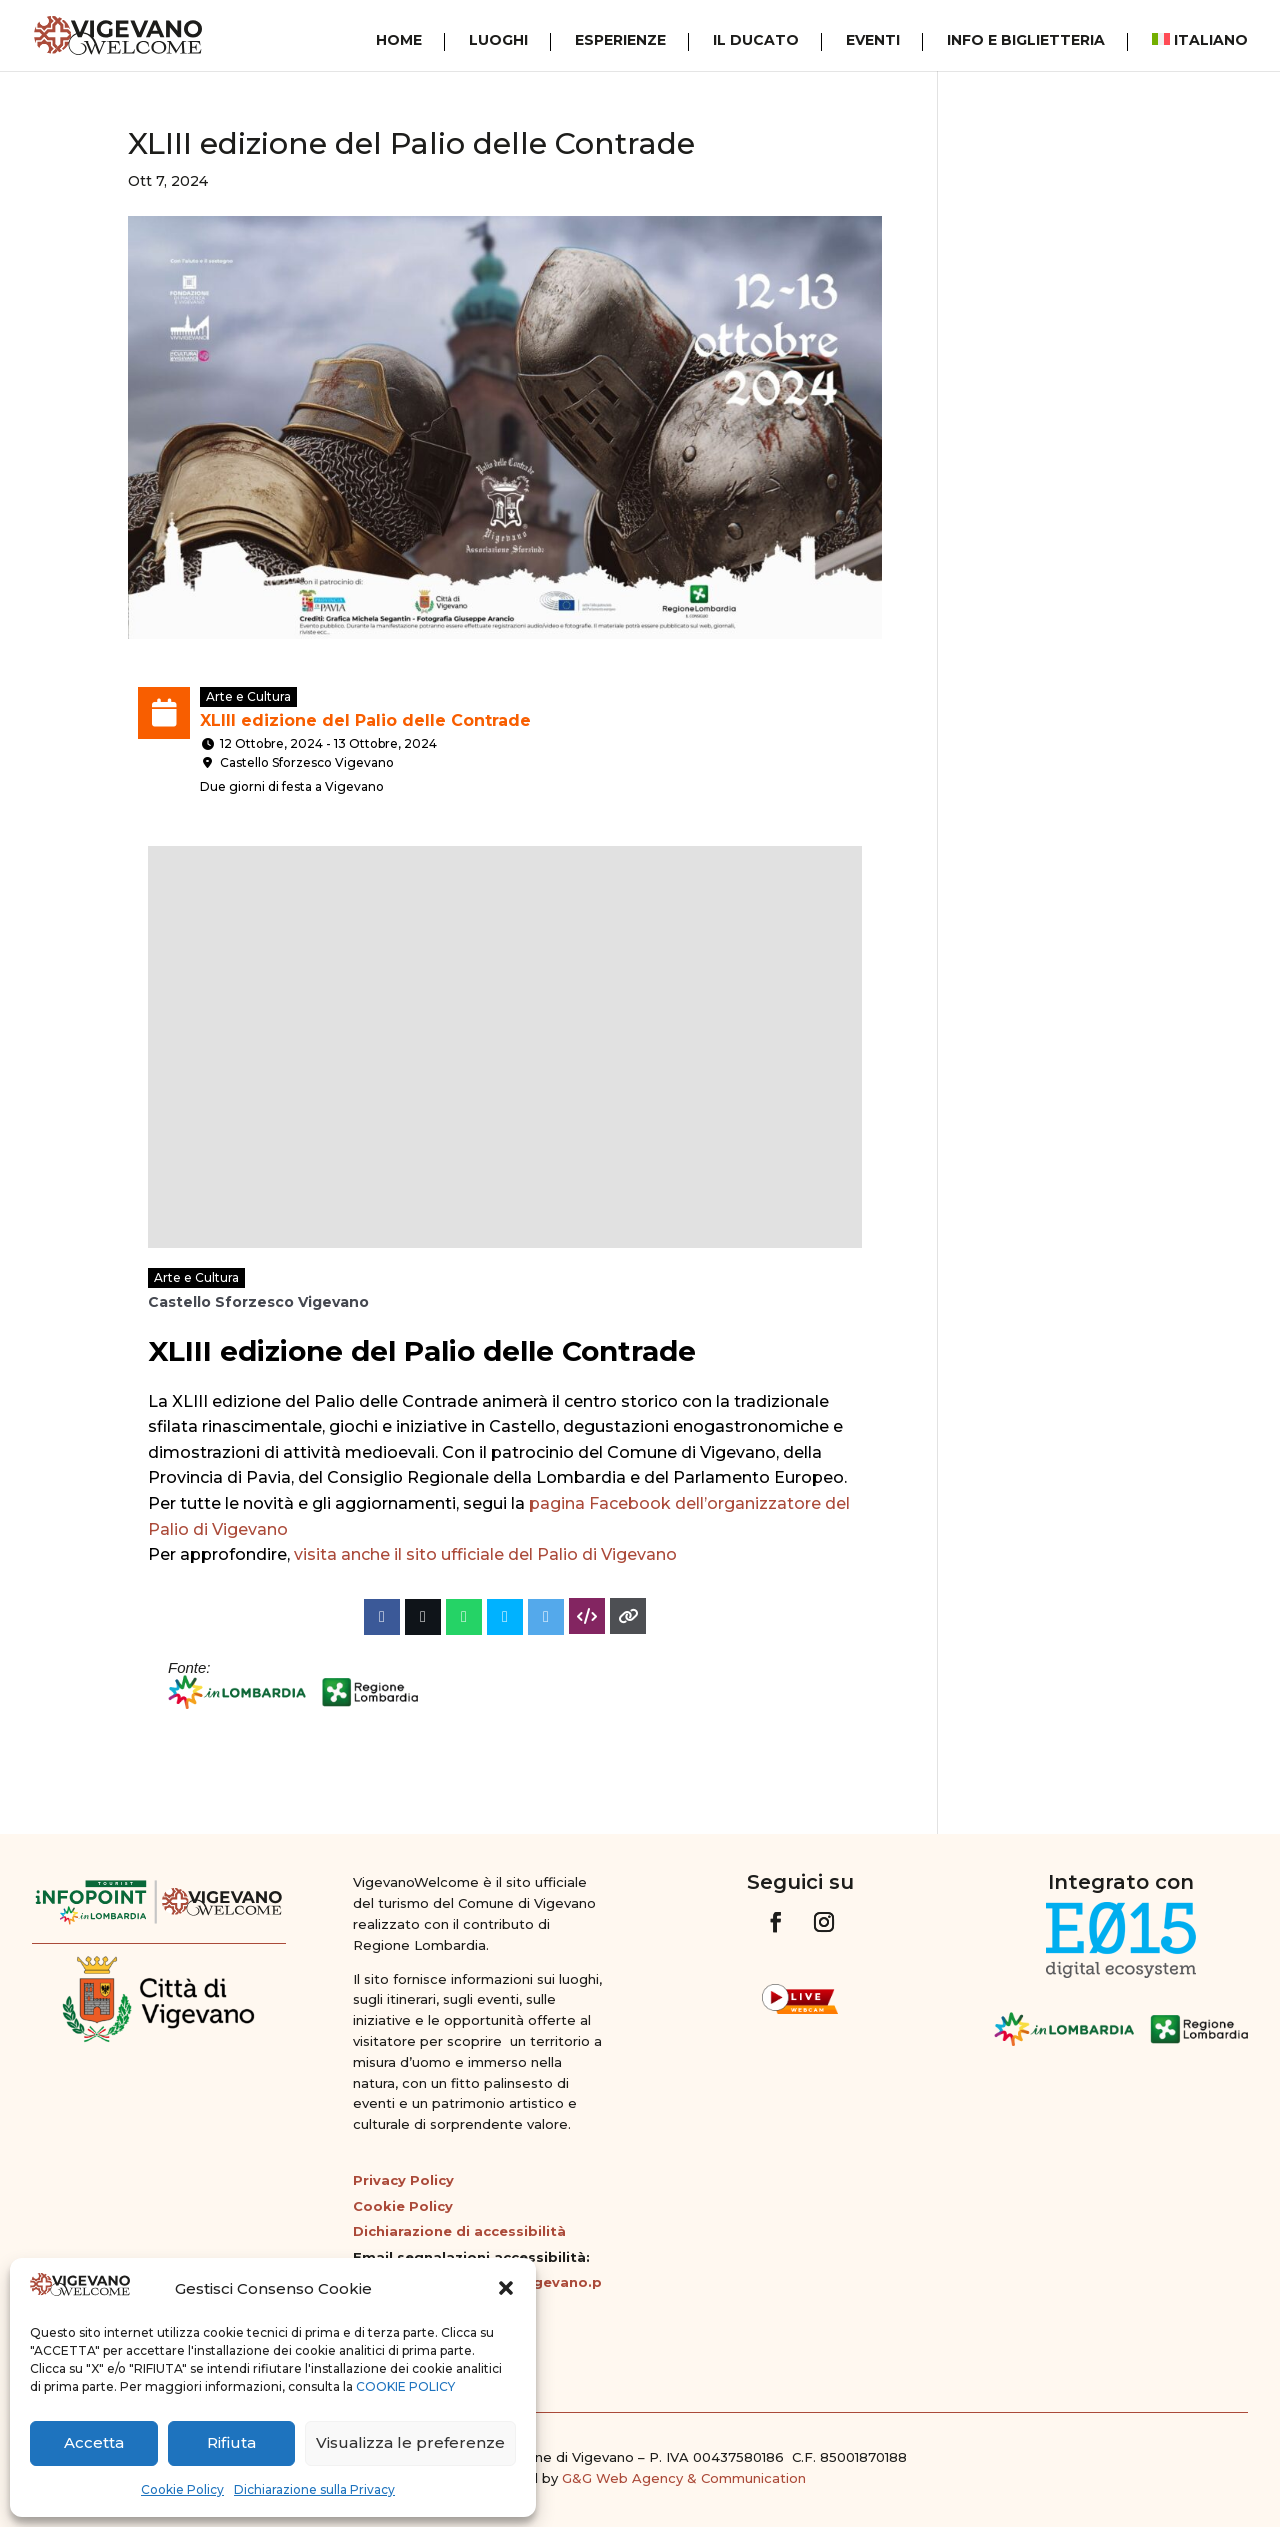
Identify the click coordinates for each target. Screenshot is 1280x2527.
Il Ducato (756, 41)
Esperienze (620, 41)
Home (399, 41)
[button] (506, 2288)
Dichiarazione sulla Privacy (314, 2489)
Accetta (94, 2442)
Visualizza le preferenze (410, 2442)
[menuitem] (1190, 42)
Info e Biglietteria (1026, 41)
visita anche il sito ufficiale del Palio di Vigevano (485, 1554)
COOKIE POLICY (405, 2386)
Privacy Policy (403, 2180)
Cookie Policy (182, 2489)
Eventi (873, 41)
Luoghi (498, 41)
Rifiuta (231, 2442)
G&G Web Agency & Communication (684, 2478)
